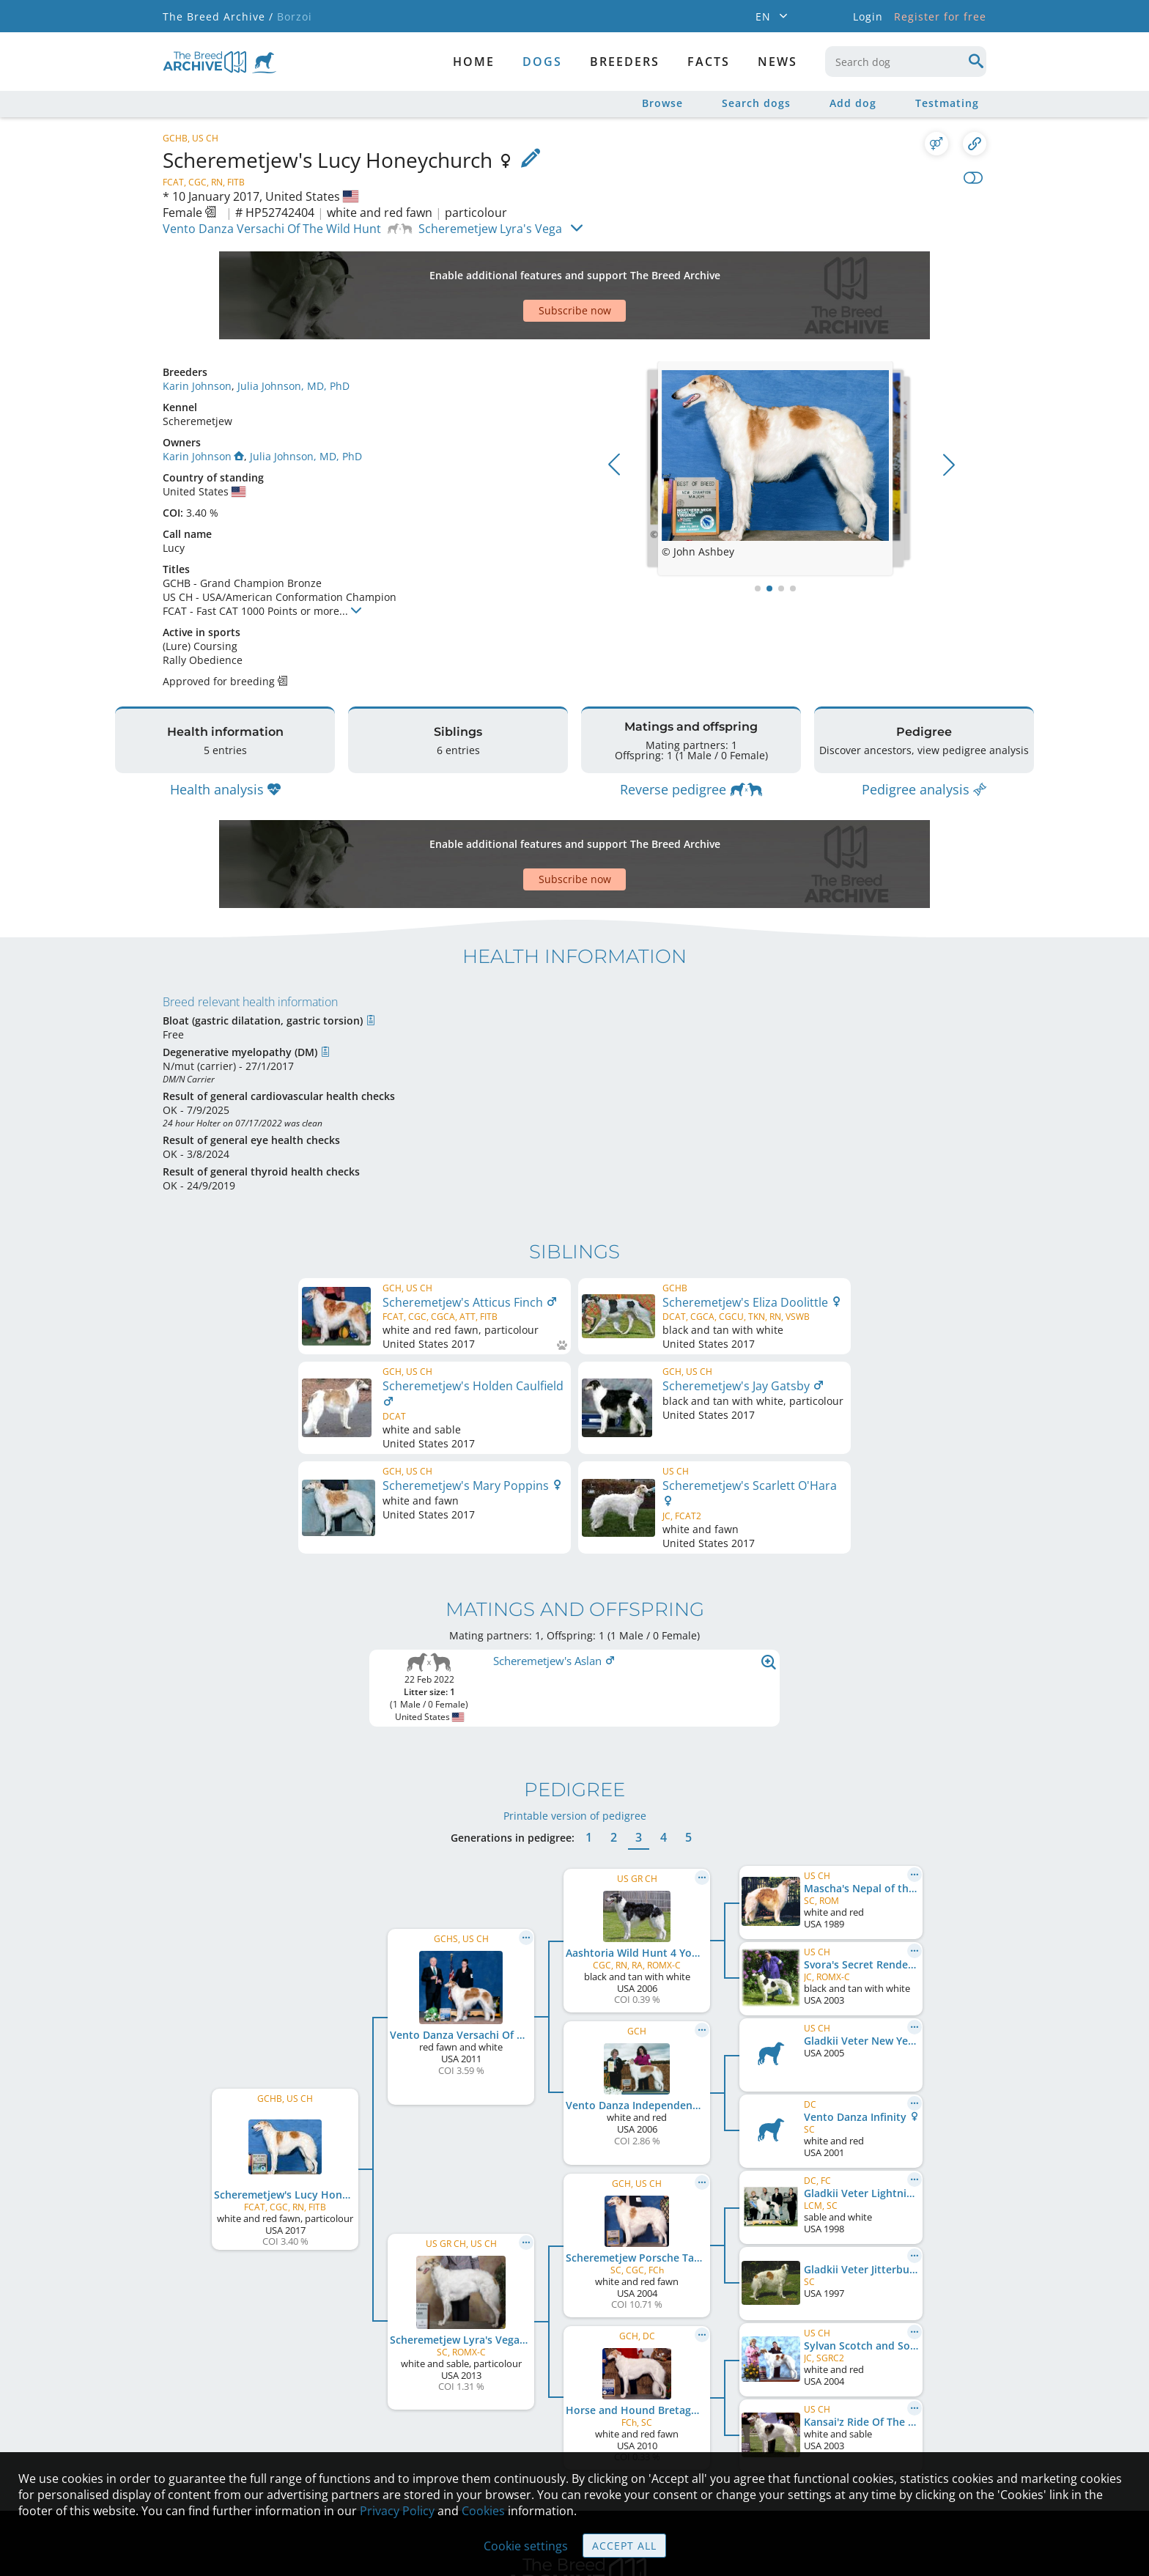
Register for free (940, 16)
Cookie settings (526, 2546)
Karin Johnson (197, 335)
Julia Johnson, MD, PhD (293, 335)
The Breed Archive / (218, 16)
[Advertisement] (518, 270)
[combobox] (905, 61)
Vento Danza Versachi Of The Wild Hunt (272, 229)
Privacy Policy (397, 2511)
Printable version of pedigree (574, 1644)
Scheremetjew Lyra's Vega (490, 229)
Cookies (483, 2511)
